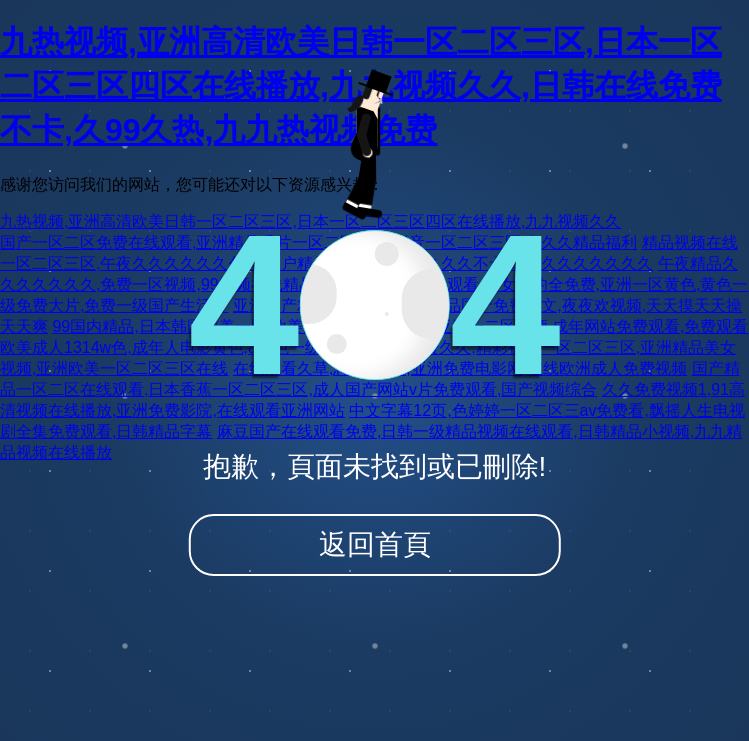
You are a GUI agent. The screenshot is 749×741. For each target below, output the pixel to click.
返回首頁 (375, 544)
